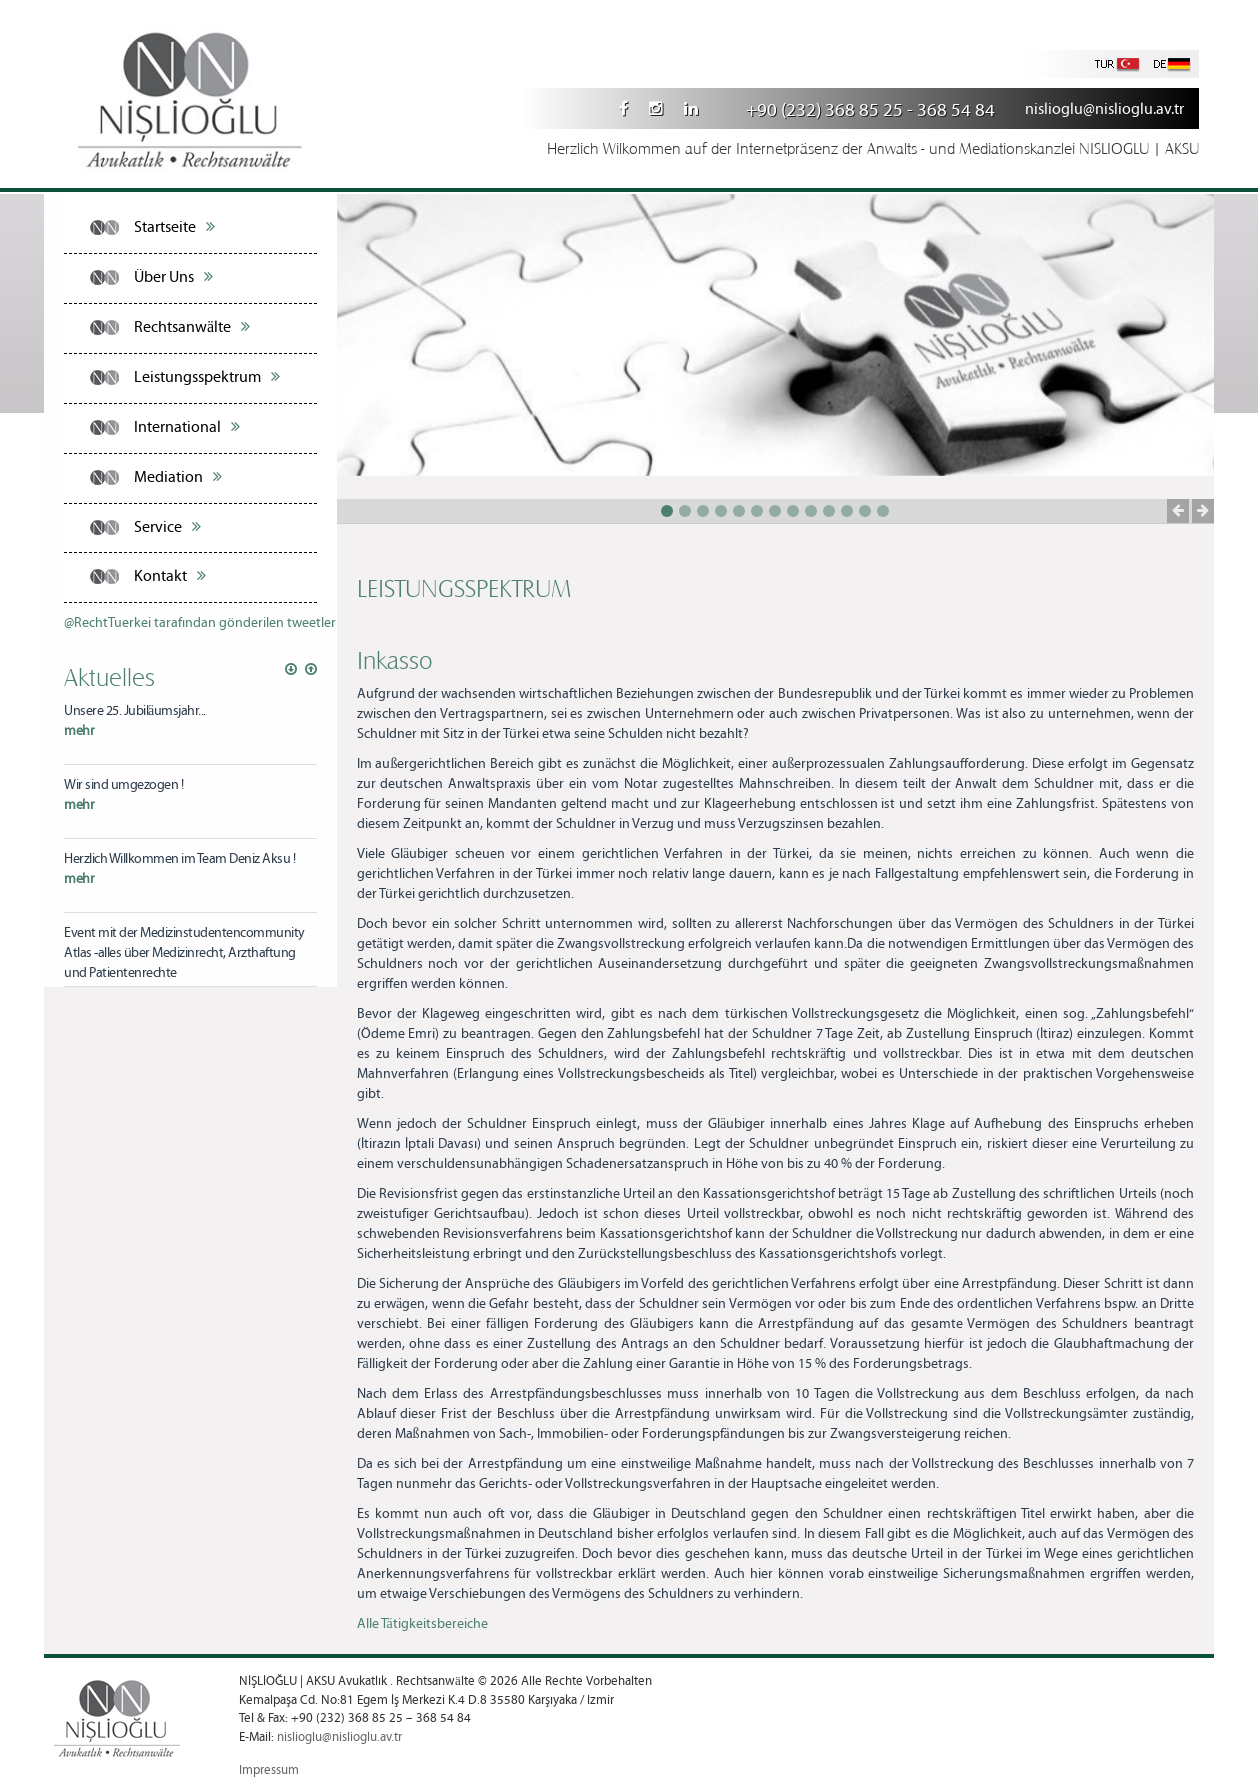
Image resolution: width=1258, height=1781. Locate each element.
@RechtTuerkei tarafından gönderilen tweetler (200, 623)
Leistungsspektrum (207, 377)
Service (167, 527)
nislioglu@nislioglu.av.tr (1104, 109)
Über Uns (173, 277)
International (187, 427)
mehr (79, 731)
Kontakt (170, 576)
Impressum (269, 1770)
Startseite (174, 227)
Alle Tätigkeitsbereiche (422, 1624)
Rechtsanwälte (192, 327)
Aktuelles (109, 676)
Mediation (178, 477)
